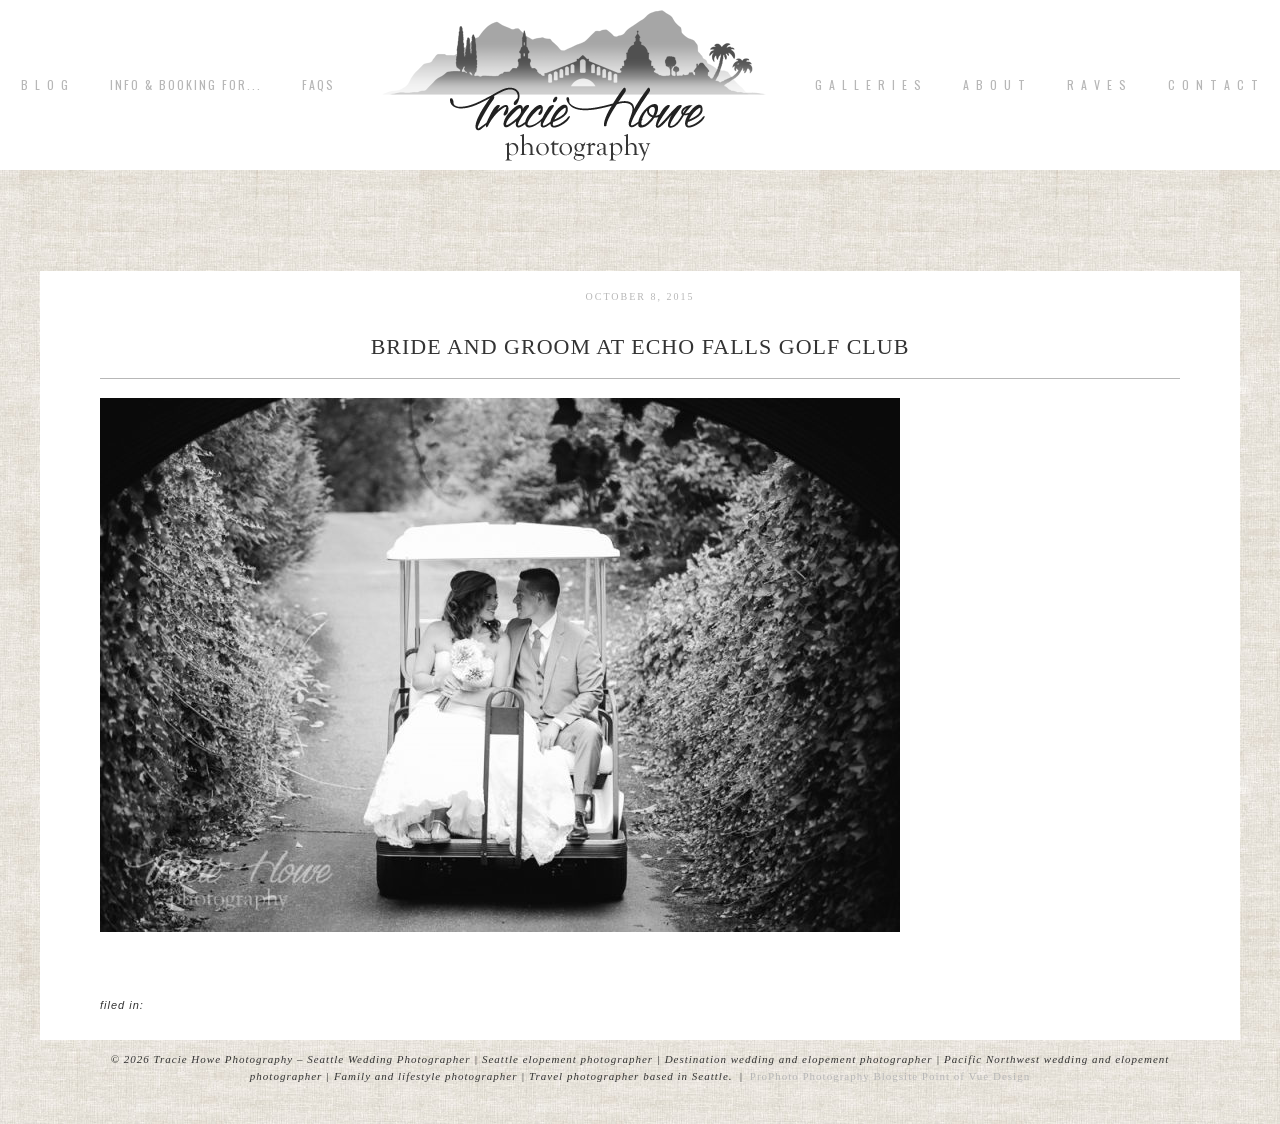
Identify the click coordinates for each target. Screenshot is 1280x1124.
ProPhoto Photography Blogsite (834, 1076)
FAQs (318, 85)
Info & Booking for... (186, 85)
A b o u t (995, 85)
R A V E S (1097, 85)
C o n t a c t (1214, 85)
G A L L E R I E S (869, 85)
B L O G (45, 85)
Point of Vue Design (976, 1076)
